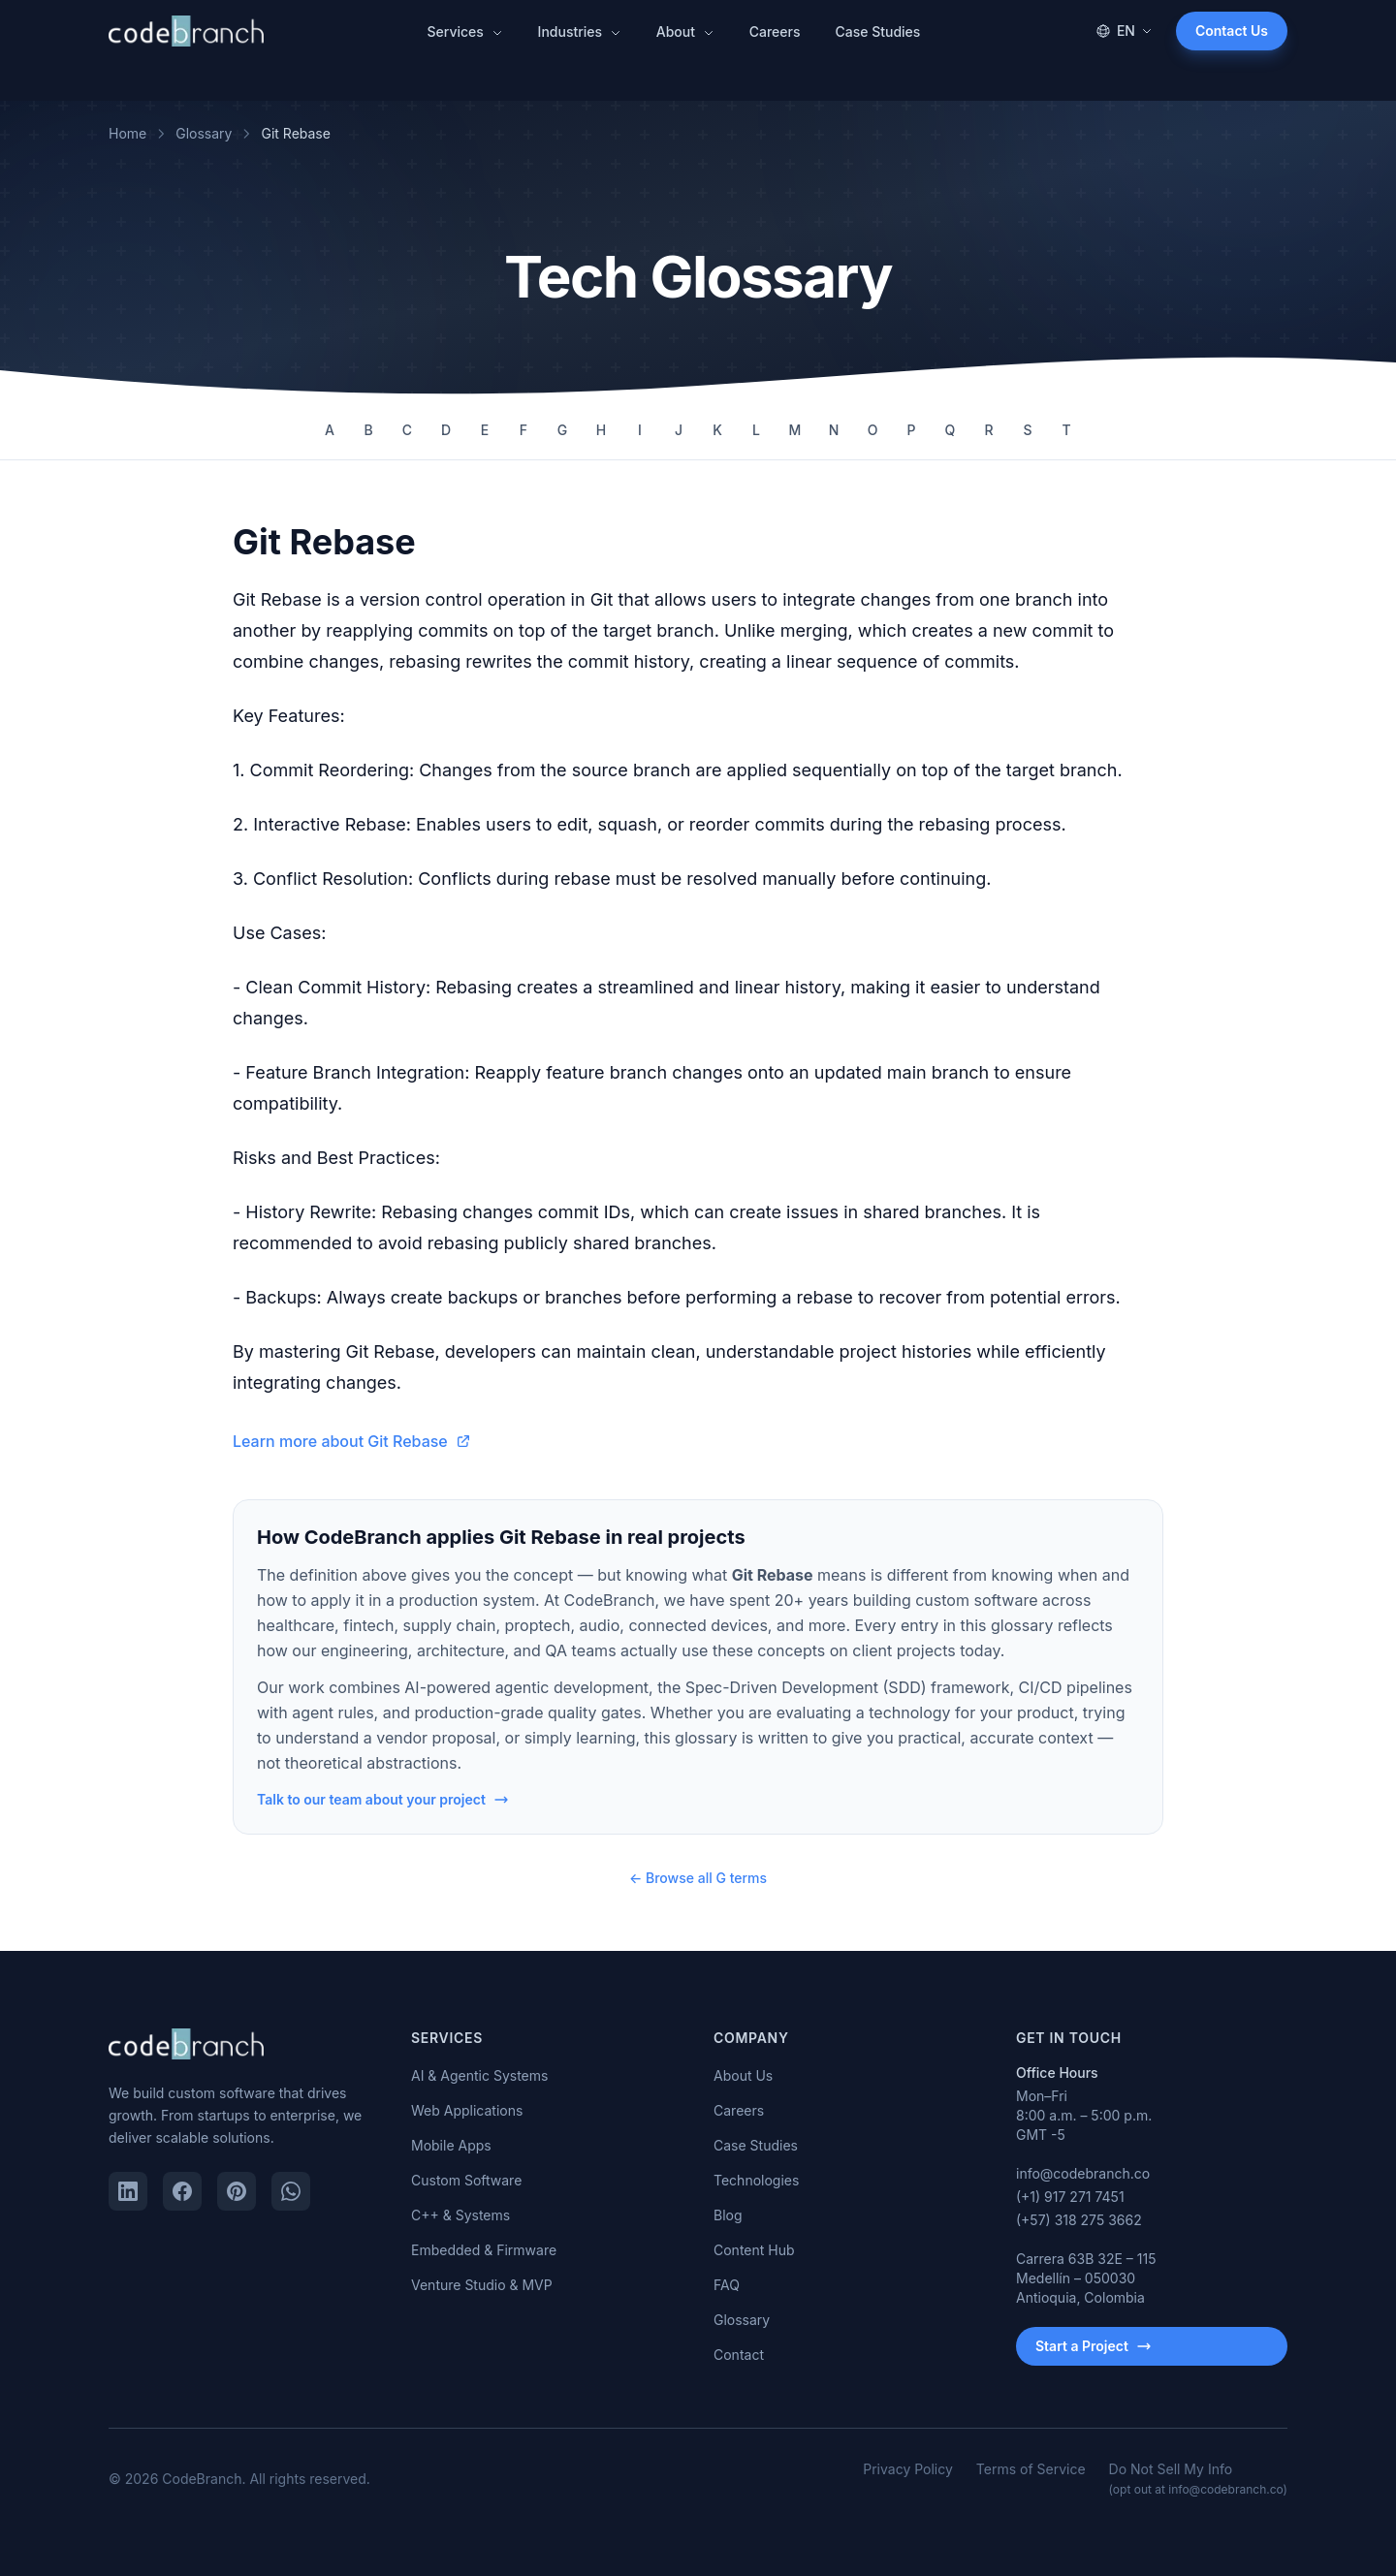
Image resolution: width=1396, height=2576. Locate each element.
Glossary (203, 133)
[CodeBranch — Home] (186, 31)
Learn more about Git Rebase (352, 1441)
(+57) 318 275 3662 (1079, 2220)
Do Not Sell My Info (1198, 2479)
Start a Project (1093, 2346)
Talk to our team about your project (383, 1799)
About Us (743, 2075)
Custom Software (466, 2180)
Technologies (756, 2180)
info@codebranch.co (1083, 2173)
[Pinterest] (236, 2191)
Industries (579, 31)
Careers (775, 31)
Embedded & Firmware (483, 2250)
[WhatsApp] (290, 2191)
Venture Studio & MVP (482, 2285)
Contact (739, 2354)
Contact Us (1231, 30)
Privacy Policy (908, 2469)
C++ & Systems (460, 2215)
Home (127, 133)
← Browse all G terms (698, 1877)
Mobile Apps (451, 2145)
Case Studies (877, 31)
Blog (728, 2215)
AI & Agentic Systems (479, 2075)
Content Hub (754, 2250)
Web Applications (467, 2110)
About (685, 31)
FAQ (727, 2285)
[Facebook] (182, 2191)
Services (465, 31)
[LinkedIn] (128, 2191)
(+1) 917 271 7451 (1070, 2196)
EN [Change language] (1124, 30)
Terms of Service (1031, 2469)
